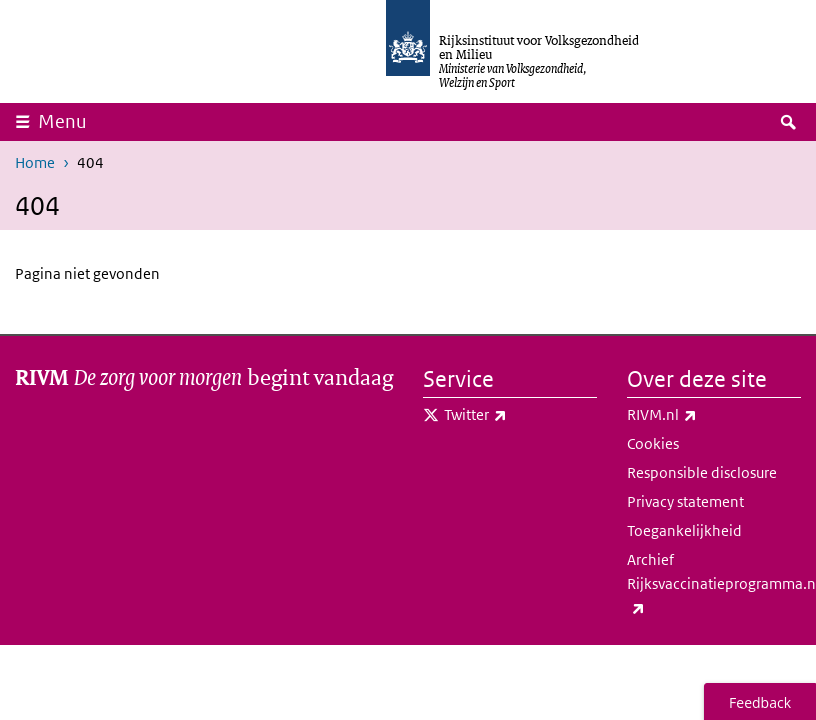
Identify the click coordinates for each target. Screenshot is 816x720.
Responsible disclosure (702, 472)
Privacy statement (685, 501)
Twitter (519, 415)
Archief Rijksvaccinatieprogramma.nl (714, 585)
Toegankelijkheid (684, 530)
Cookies (653, 443)
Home (35, 162)
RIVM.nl (706, 415)
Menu (62, 121)
